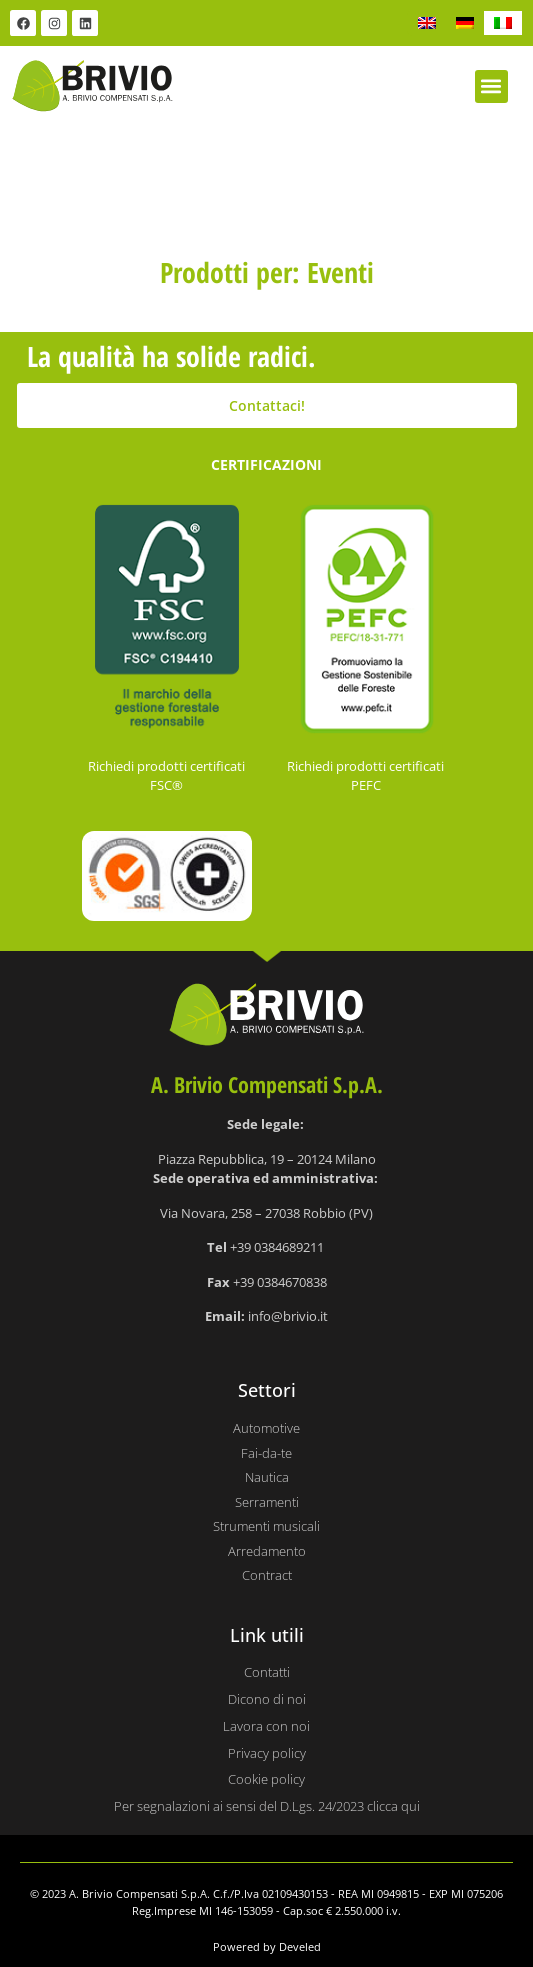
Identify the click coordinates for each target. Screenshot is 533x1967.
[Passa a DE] (465, 23)
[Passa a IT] (503, 23)
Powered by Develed (267, 1946)
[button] (491, 86)
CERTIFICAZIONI (266, 464)
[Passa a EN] (427, 23)
